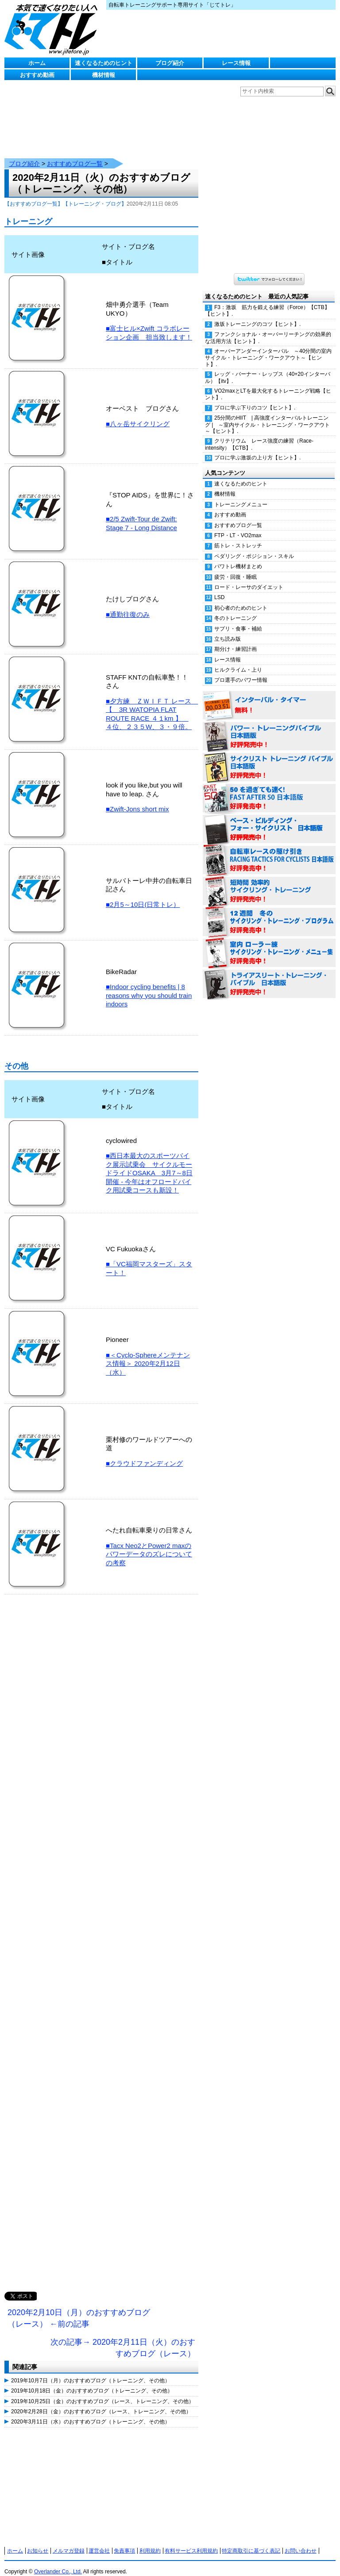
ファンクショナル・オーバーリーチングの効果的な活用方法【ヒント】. (268, 328)
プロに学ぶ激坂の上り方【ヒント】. (257, 449)
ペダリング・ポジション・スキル (254, 547)
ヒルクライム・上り (238, 661)
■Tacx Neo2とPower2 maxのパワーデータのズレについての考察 (149, 1545)
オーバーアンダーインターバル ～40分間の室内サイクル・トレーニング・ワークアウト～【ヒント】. (268, 349)
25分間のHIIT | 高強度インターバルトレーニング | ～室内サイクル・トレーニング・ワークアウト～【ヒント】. (267, 415)
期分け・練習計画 (235, 640)
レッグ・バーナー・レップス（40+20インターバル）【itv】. (267, 368)
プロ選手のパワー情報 (240, 671)
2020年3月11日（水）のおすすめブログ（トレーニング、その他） (90, 2413)
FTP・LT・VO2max (237, 527)
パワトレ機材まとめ (238, 557)
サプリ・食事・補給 (238, 620)
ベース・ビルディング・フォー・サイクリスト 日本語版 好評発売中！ (269, 820)
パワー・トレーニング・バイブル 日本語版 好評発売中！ (269, 727)
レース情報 (236, 63)
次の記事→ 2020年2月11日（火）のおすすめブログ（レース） (122, 2339)
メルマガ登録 (69, 2542)
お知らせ (37, 2542)
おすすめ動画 (37, 75)
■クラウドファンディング (144, 1454)
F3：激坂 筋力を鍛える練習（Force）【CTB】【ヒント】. (267, 301)
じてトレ (53, 28)
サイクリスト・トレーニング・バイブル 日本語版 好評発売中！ (269, 758)
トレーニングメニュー (240, 496)
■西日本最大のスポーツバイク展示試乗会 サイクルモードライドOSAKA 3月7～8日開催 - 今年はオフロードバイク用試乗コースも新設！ (149, 1164)
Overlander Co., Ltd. (58, 2563)
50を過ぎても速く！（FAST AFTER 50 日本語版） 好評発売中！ (269, 789)
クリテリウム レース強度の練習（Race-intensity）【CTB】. (259, 435)
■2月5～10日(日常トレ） (143, 895)
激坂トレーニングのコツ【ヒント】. (257, 315)
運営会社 (99, 2542)
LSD (219, 588)
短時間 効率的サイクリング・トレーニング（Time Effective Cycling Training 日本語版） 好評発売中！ (269, 882)
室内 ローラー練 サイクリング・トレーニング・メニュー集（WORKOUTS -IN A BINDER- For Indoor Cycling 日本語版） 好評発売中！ (269, 944)
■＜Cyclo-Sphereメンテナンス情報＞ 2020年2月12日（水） (148, 1354)
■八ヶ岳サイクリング (138, 415)
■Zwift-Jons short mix (137, 800)
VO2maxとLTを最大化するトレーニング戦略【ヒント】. (268, 385)
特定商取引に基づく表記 (251, 2542)
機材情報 (103, 75)
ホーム (37, 63)
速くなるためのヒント (103, 63)
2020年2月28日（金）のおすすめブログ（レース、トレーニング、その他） (101, 2403)
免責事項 (124, 2542)
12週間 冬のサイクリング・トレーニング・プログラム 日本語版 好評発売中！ (269, 913)
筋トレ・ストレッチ (238, 537)
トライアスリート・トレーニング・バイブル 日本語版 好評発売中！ (269, 975)
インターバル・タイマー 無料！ (269, 696)
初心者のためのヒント (240, 599)
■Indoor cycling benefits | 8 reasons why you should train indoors (149, 986)
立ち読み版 (227, 630)
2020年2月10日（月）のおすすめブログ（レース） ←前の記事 (79, 2309)
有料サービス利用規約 (191, 2542)
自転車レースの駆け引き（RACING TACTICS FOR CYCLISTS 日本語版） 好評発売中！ (269, 851)
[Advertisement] (101, 1943)
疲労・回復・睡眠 (235, 568)
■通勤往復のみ (128, 605)
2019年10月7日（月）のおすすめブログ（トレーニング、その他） (90, 2372)
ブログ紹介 (169, 63)
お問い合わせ (301, 2542)
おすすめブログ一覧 (75, 154)
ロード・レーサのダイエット (248, 578)
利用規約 (150, 2542)
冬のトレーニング (235, 609)
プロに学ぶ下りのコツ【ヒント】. (254, 399)
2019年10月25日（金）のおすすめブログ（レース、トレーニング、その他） (102, 2392)
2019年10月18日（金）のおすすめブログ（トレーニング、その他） (92, 2382)
